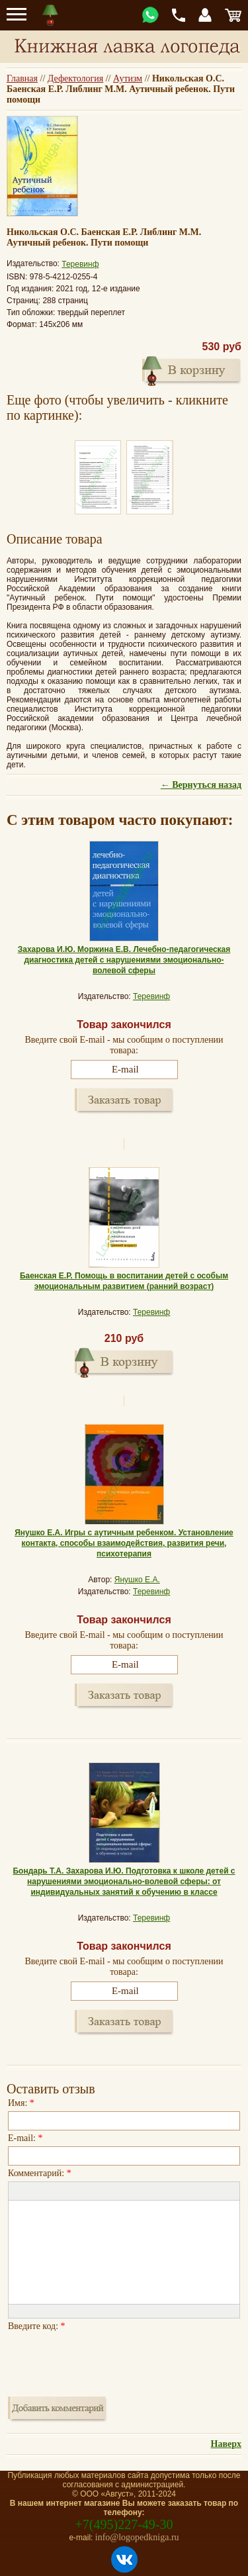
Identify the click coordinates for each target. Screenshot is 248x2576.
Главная (22, 78)
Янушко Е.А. (137, 1579)
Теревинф (80, 264)
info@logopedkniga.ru (137, 2537)
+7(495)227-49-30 (124, 2524)
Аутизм (127, 78)
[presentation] (108, 2360)
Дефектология (75, 78)
